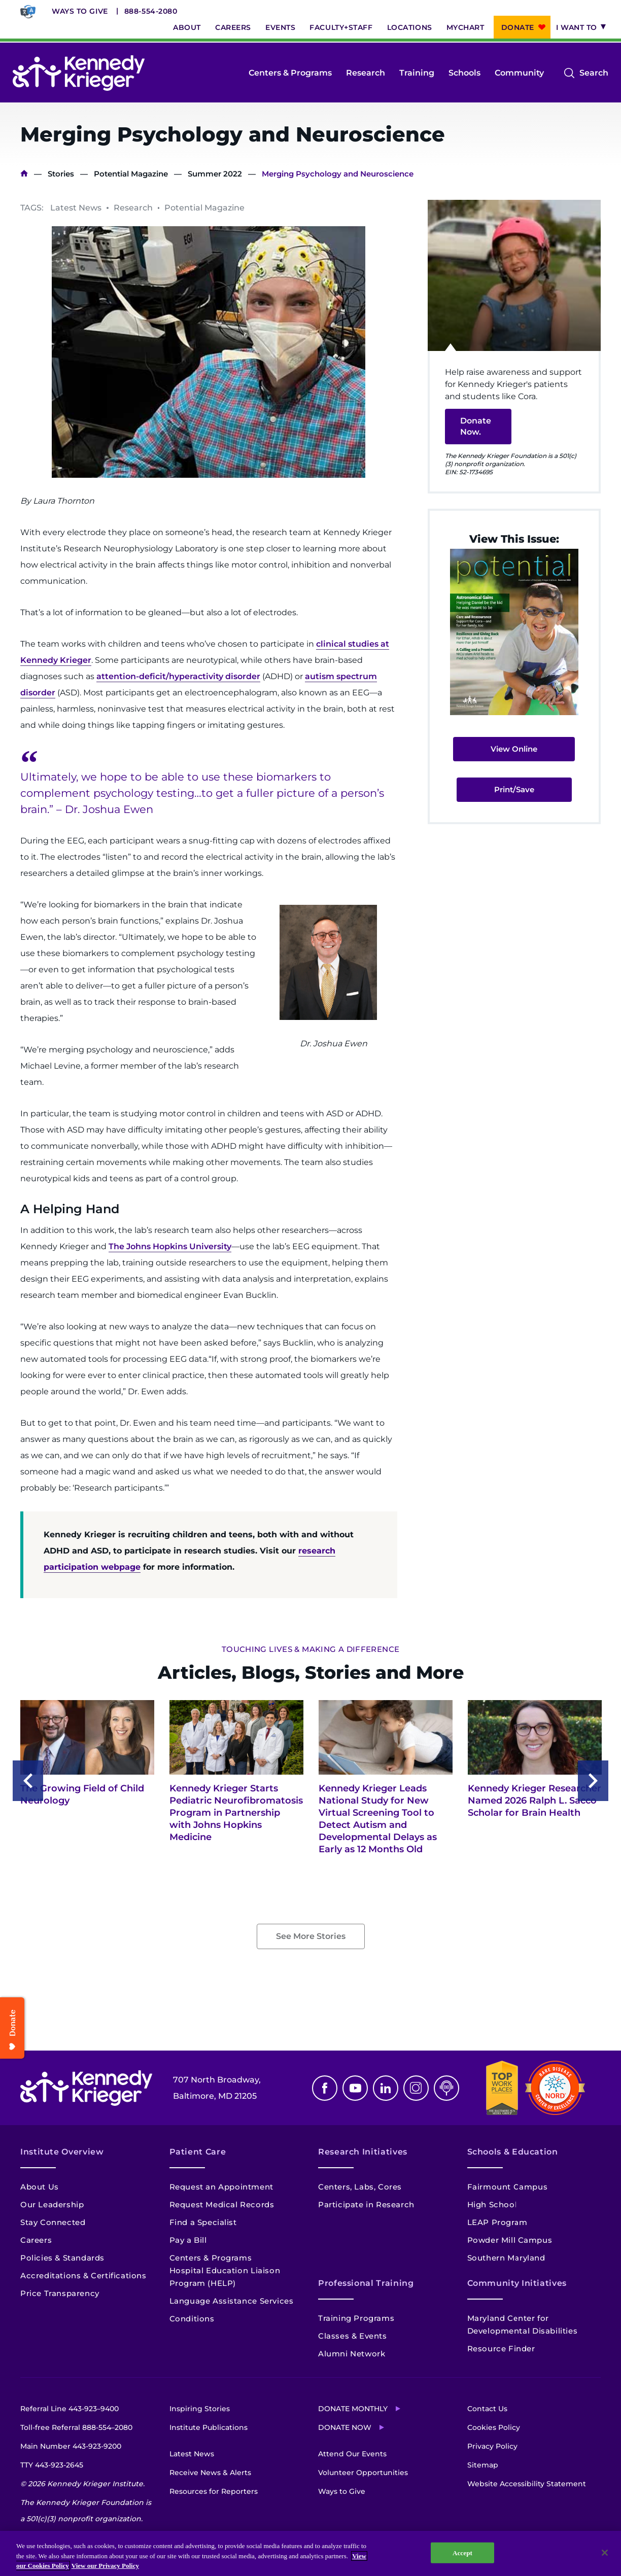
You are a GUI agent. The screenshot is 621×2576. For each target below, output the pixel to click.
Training (416, 73)
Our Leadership (52, 2204)
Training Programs (356, 2318)
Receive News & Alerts (210, 2472)
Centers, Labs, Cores (360, 2187)
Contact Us (487, 2408)
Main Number (70, 2446)
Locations (409, 27)
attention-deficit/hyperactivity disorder (178, 676)
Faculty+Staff (340, 27)
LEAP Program (497, 2222)
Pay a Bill (188, 2240)
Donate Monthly (353, 2408)
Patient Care (197, 2152)
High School (492, 2204)
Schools (464, 73)
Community (519, 73)
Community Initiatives (517, 2283)
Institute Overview (62, 2152)
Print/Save (514, 789)
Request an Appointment (221, 2187)
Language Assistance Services (231, 2301)
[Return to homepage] (79, 73)
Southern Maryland (506, 2258)
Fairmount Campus (507, 2187)
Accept (462, 2552)
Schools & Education (512, 2152)
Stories (61, 174)
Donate (517, 27)
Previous (28, 1780)
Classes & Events (352, 2336)
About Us (39, 2187)
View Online (514, 749)
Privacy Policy (492, 2446)
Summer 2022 (215, 174)
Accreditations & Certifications (83, 2275)
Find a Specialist (203, 2222)
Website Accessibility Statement (526, 2483)
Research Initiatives (362, 2152)
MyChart (465, 27)
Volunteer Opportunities (363, 2472)
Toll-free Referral (76, 2427)
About (187, 27)
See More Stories (311, 1936)
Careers (233, 27)
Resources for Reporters (213, 2491)
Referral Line (69, 2409)
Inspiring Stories (199, 2408)
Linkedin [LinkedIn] (385, 2088)
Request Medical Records (221, 2204)
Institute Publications (208, 2427)
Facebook (324, 2088)
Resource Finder (501, 2348)
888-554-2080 (151, 11)
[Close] (605, 2553)
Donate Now (344, 2427)
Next (593, 1780)
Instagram (416, 2088)
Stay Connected (52, 2222)
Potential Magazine (131, 174)
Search (593, 73)
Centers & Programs (290, 73)
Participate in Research (366, 2204)
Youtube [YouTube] (355, 2088)
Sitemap (482, 2464)
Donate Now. (475, 426)
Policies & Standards (62, 2258)
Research (365, 73)
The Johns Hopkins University (170, 1246)
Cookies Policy (493, 2427)
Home (24, 174)
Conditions (192, 2318)
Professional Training (365, 2283)
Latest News (191, 2453)
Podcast (446, 2088)
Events (280, 27)
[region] (310, 2553)
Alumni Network (351, 2353)
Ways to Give (80, 11)
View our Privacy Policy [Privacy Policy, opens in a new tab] (105, 2565)
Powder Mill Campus (510, 2240)
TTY (51, 2465)
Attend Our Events (352, 2453)
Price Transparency (59, 2293)
